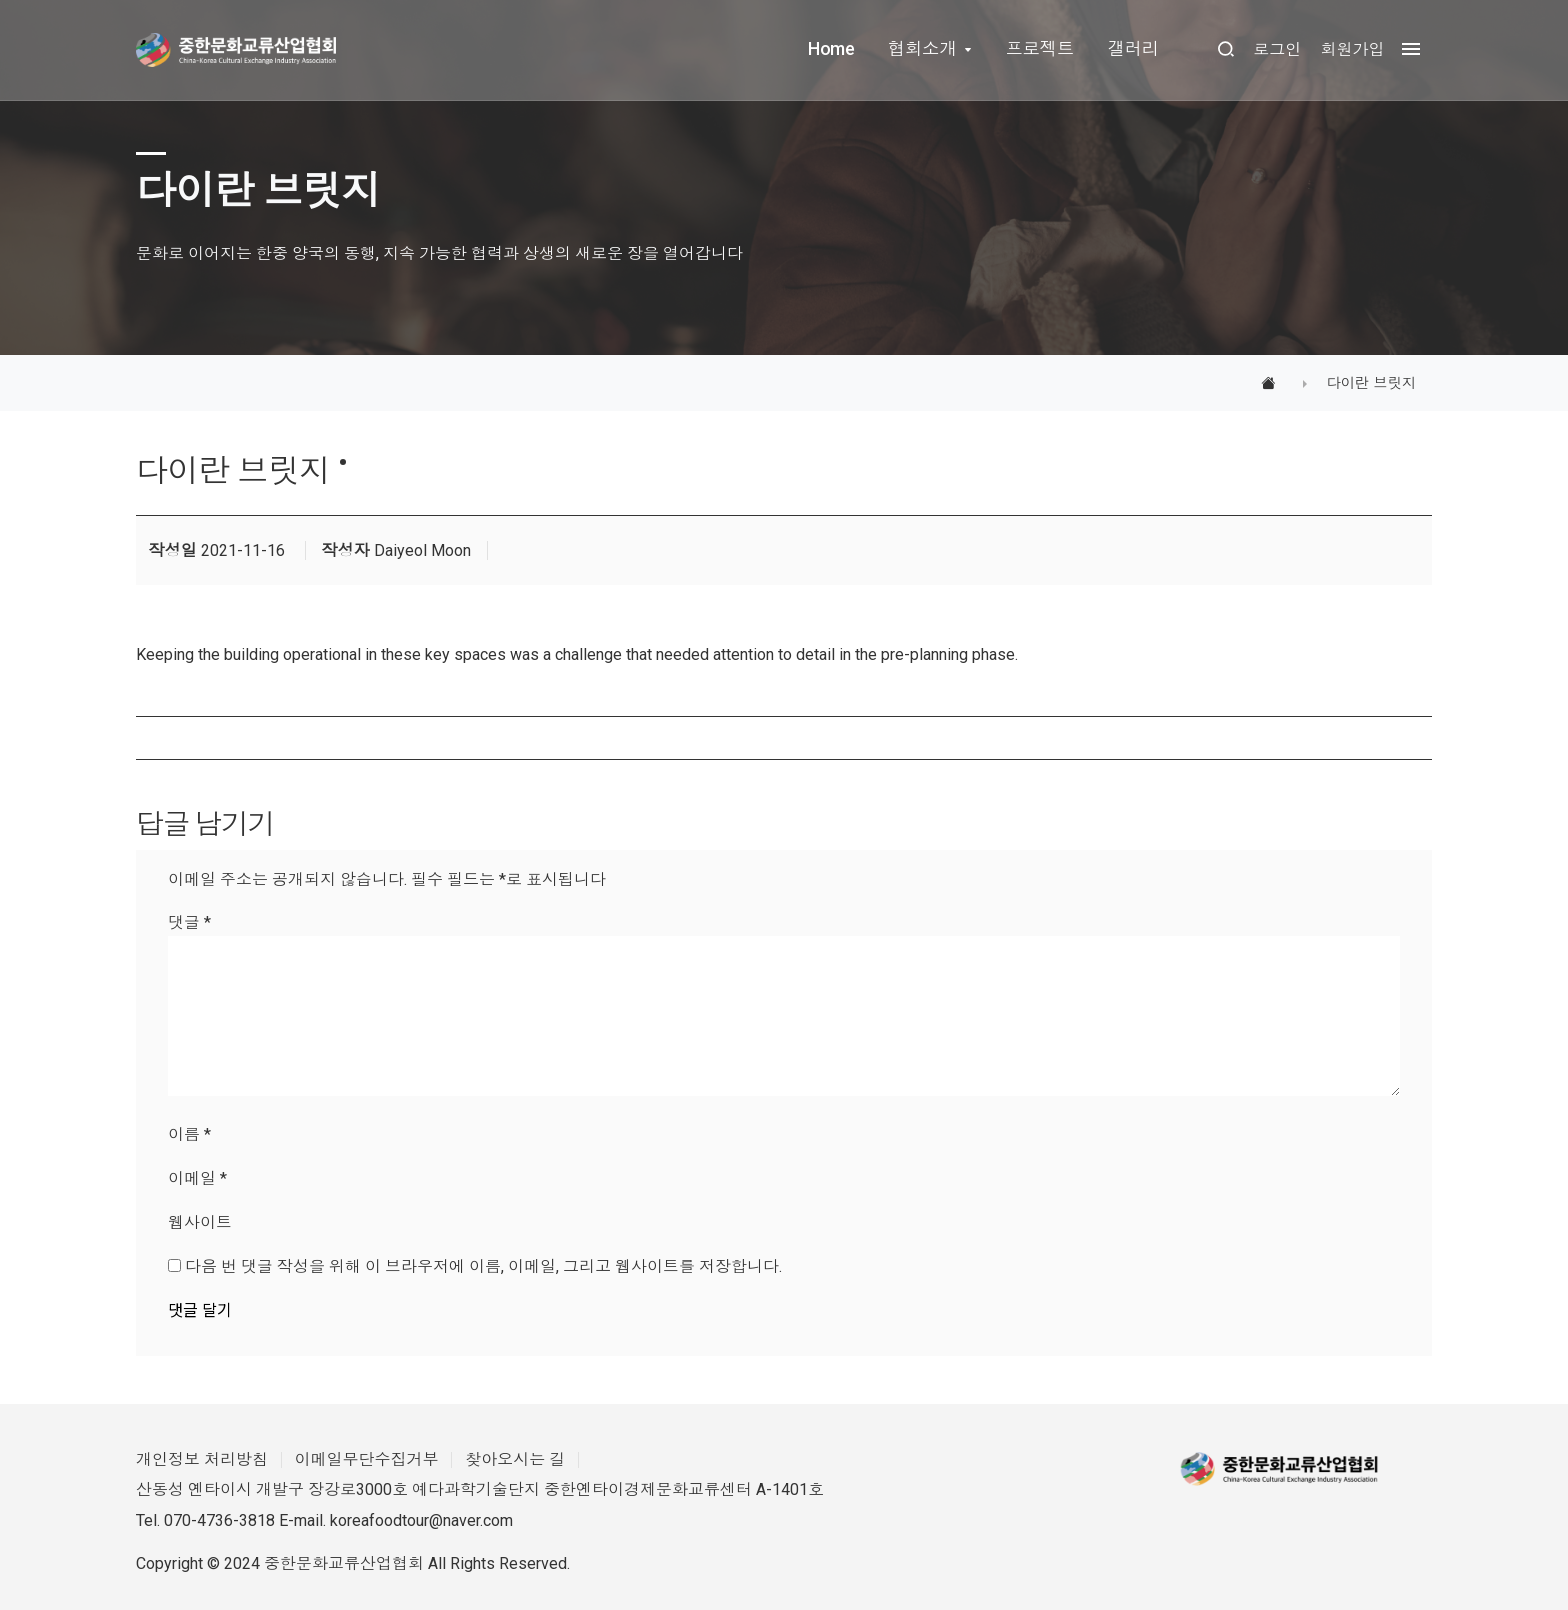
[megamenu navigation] (1406, 49)
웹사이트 (200, 1222)
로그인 (1277, 49)
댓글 (189, 922)
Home (831, 49)
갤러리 (1133, 49)
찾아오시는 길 (515, 1459)
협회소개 (922, 49)
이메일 (197, 1178)
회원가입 (1352, 49)
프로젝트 (1039, 49)
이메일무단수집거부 (367, 1459)
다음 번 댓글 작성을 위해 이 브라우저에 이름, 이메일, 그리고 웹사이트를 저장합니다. (483, 1266)
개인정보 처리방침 (202, 1459)
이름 (189, 1134)
